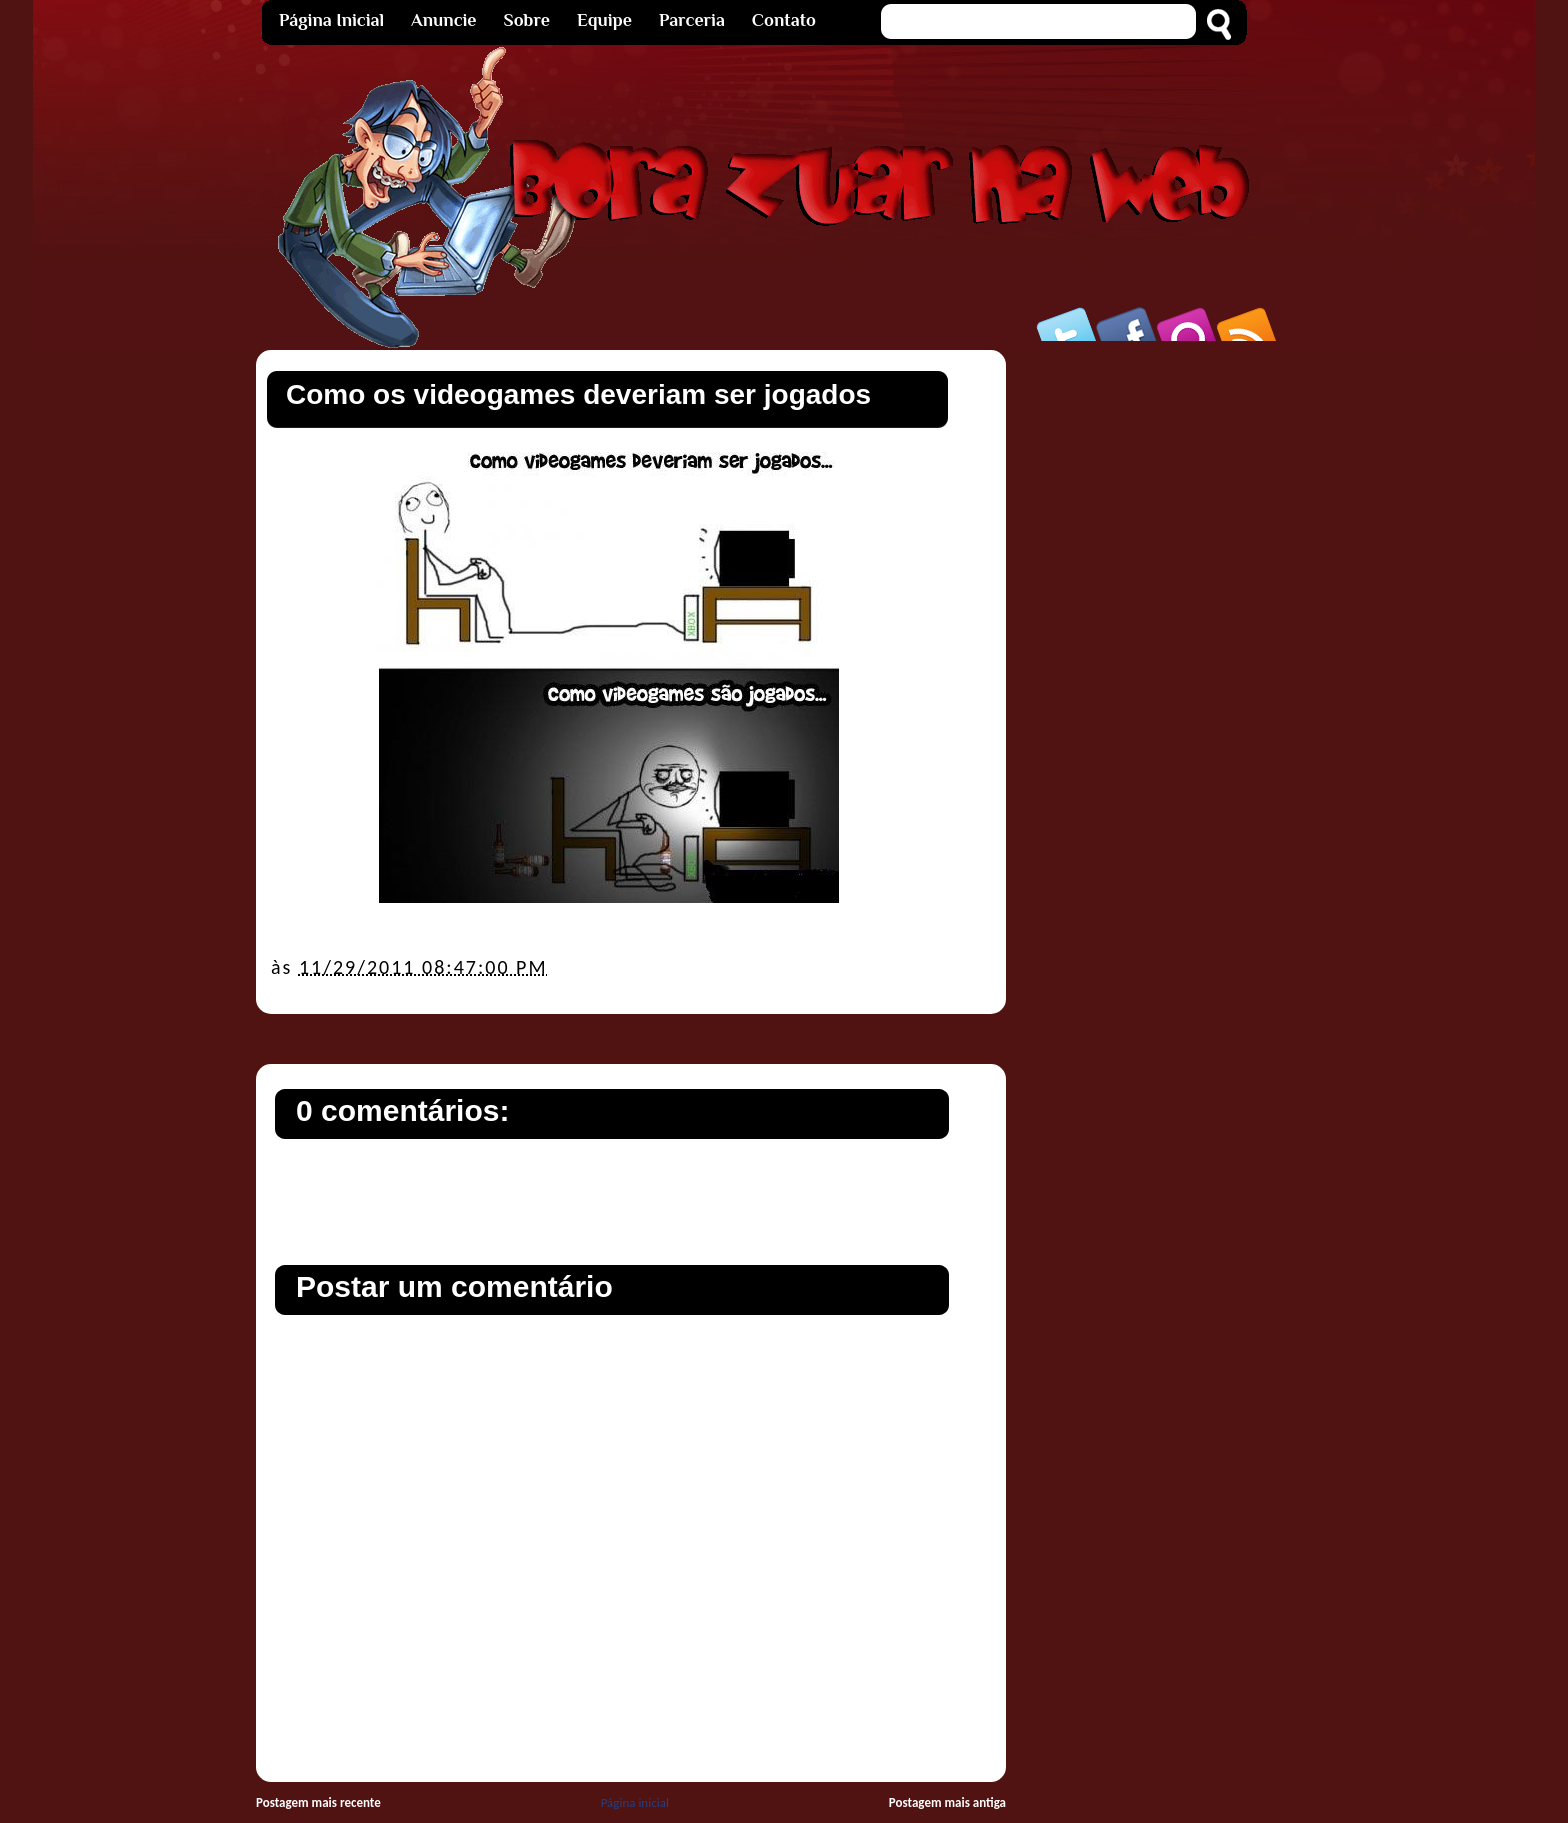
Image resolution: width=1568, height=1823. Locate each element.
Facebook (1128, 323)
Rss (1248, 323)
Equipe (604, 20)
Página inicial (635, 1802)
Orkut (1188, 323)
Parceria (692, 20)
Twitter (1068, 323)
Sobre (527, 20)
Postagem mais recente (318, 1802)
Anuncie (443, 20)
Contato (784, 20)
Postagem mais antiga (947, 1802)
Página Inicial (331, 20)
